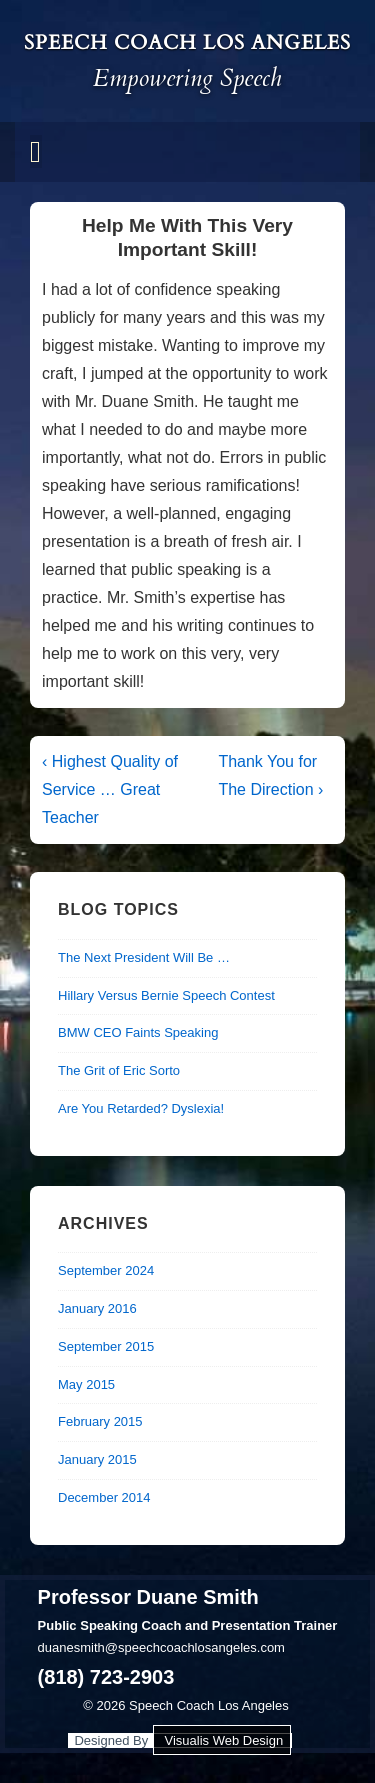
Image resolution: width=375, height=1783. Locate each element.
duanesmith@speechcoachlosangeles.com (161, 1647)
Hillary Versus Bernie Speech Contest (166, 995)
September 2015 (106, 1346)
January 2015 (97, 1459)
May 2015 (86, 1384)
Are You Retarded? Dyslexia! (141, 1108)
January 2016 (97, 1308)
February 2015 (100, 1421)
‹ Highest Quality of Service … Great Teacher (110, 789)
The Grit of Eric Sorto (119, 1070)
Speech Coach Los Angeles (187, 42)
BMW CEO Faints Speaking (138, 1032)
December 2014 (104, 1497)
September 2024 (106, 1270)
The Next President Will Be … (144, 957)
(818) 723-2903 (106, 1677)
